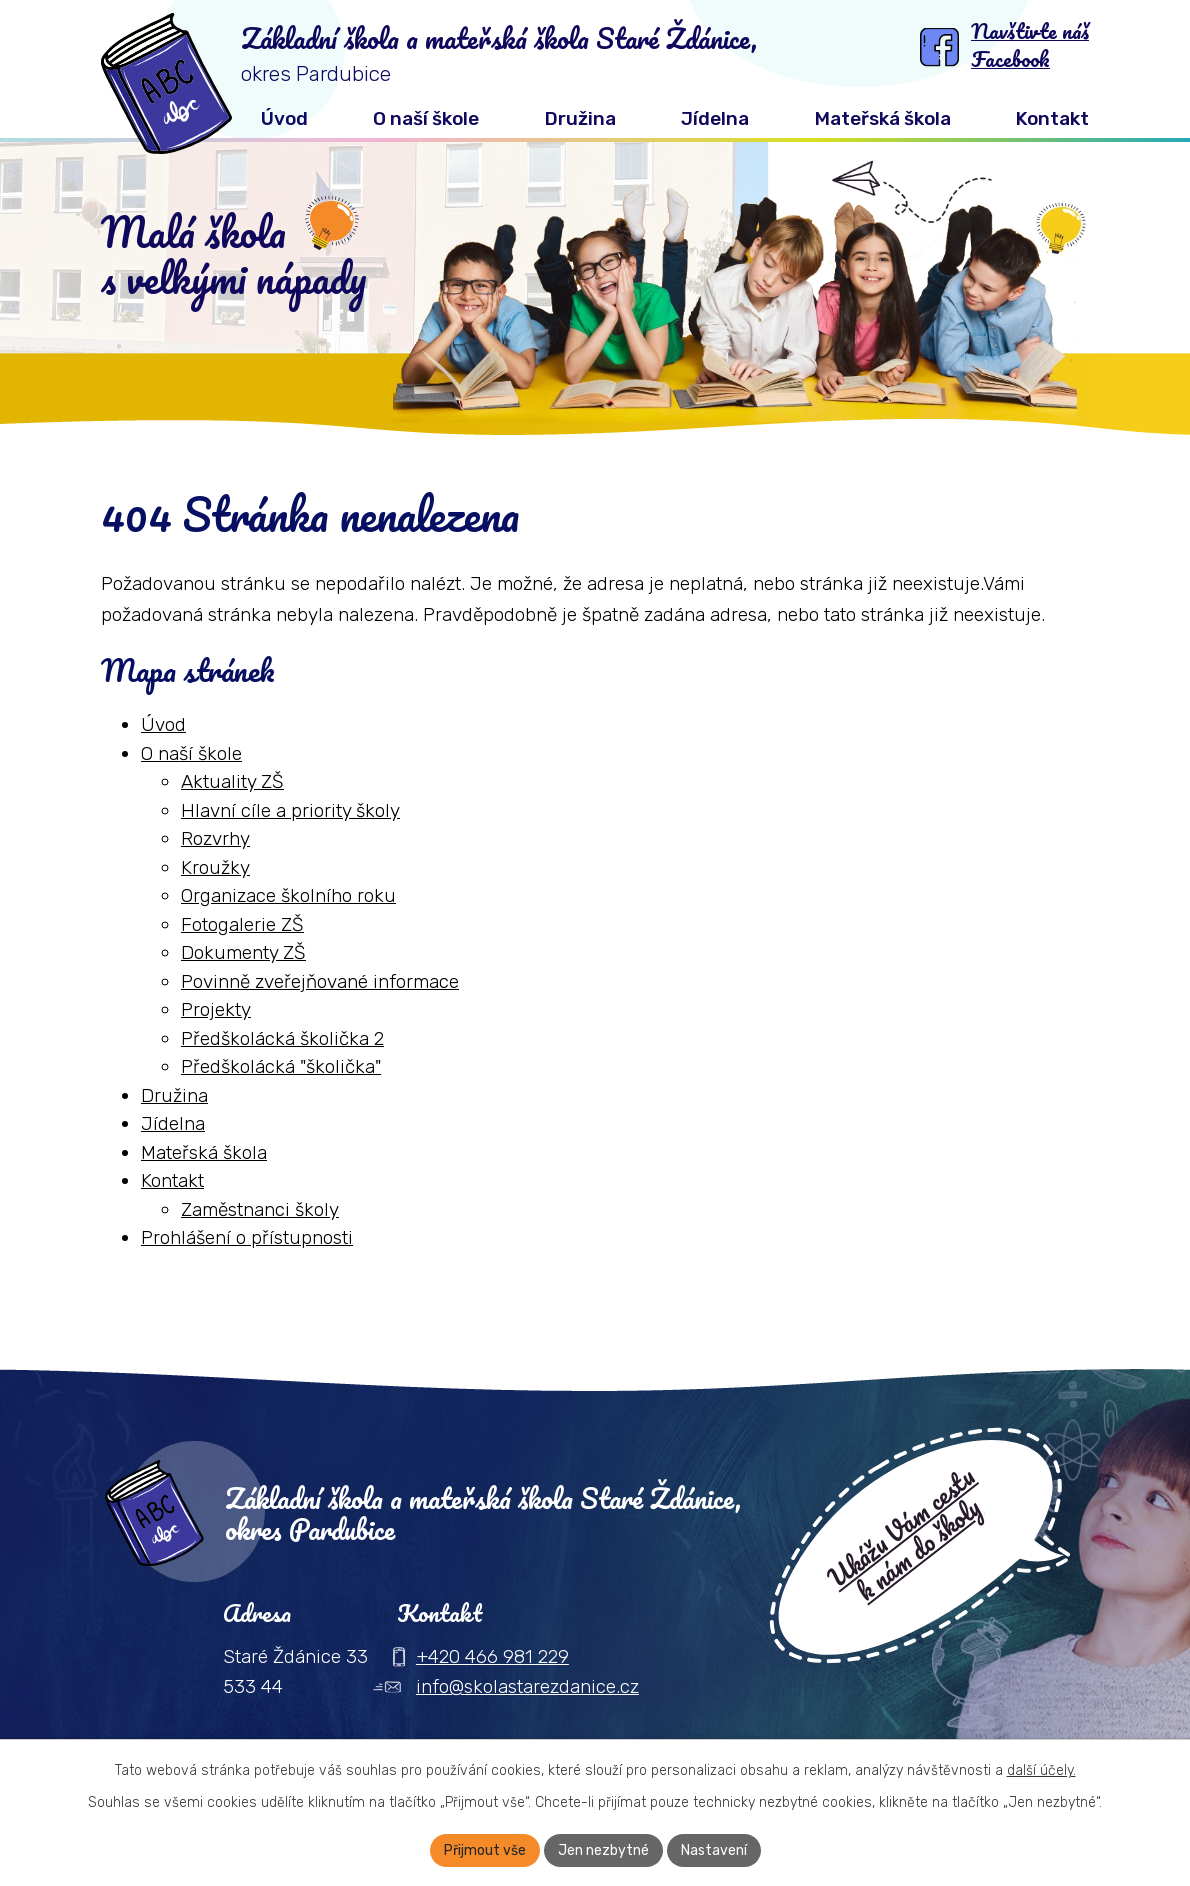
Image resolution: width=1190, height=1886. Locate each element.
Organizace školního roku (288, 895)
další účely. (1041, 1770)
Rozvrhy (215, 838)
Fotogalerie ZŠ (242, 924)
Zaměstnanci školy (260, 1209)
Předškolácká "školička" (281, 1066)
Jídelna (173, 1123)
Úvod (163, 724)
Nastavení (714, 1850)
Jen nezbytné (603, 1850)
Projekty (216, 1009)
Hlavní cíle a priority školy (290, 810)
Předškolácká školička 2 (282, 1038)
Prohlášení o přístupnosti (247, 1237)
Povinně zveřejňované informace (320, 981)
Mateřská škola (204, 1152)
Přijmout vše (485, 1850)
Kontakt (172, 1180)
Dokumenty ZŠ (243, 952)
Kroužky (215, 867)
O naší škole (191, 753)
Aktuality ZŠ (232, 781)
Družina (174, 1095)
